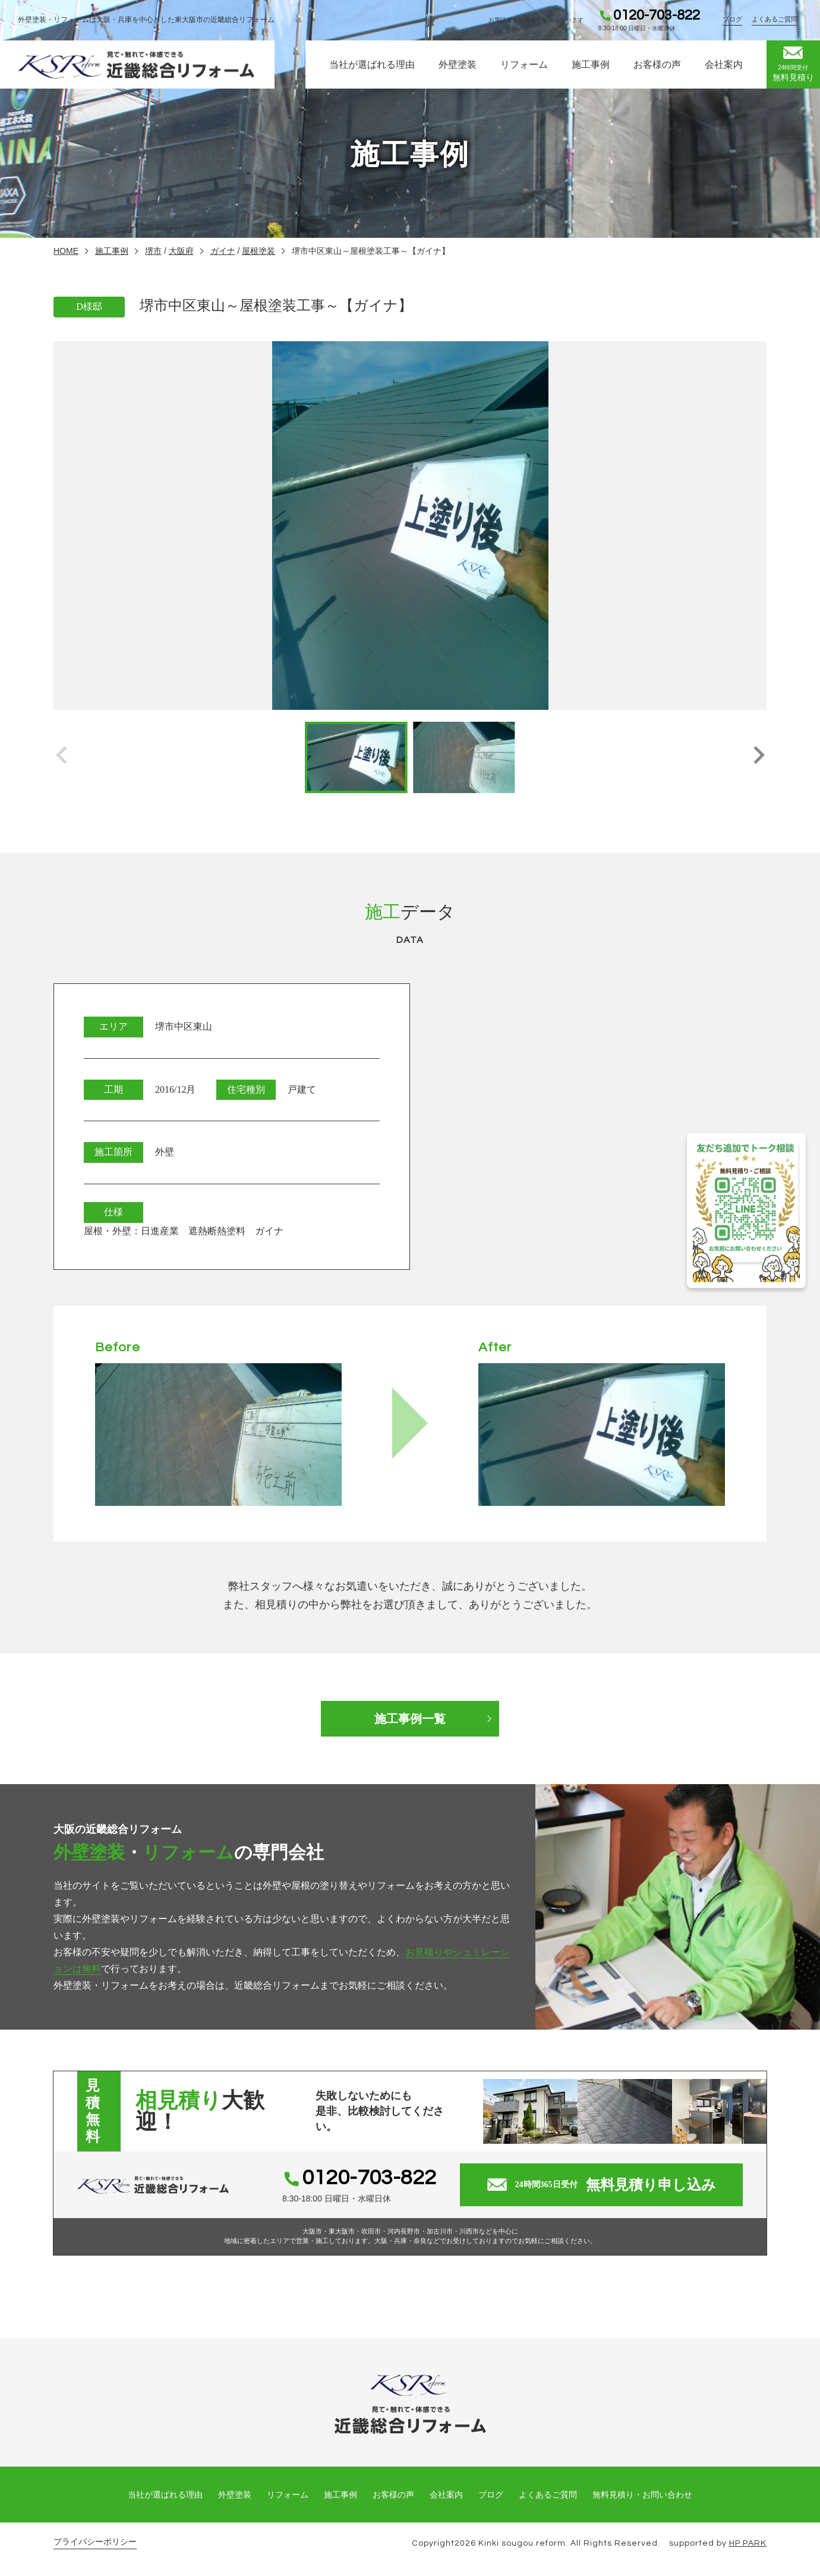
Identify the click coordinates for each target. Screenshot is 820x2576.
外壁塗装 (458, 64)
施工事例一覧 (410, 1718)
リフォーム (524, 64)
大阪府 (181, 251)
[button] (758, 757)
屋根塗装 (258, 251)
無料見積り (793, 64)
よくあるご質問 (774, 19)
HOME (65, 251)
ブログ (732, 19)
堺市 (153, 251)
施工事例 (591, 64)
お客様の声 (657, 64)
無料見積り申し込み (601, 2185)
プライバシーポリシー (95, 2541)
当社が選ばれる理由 (372, 64)
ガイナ (222, 251)
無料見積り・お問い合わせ (642, 2494)
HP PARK (748, 2543)
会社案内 (724, 64)
